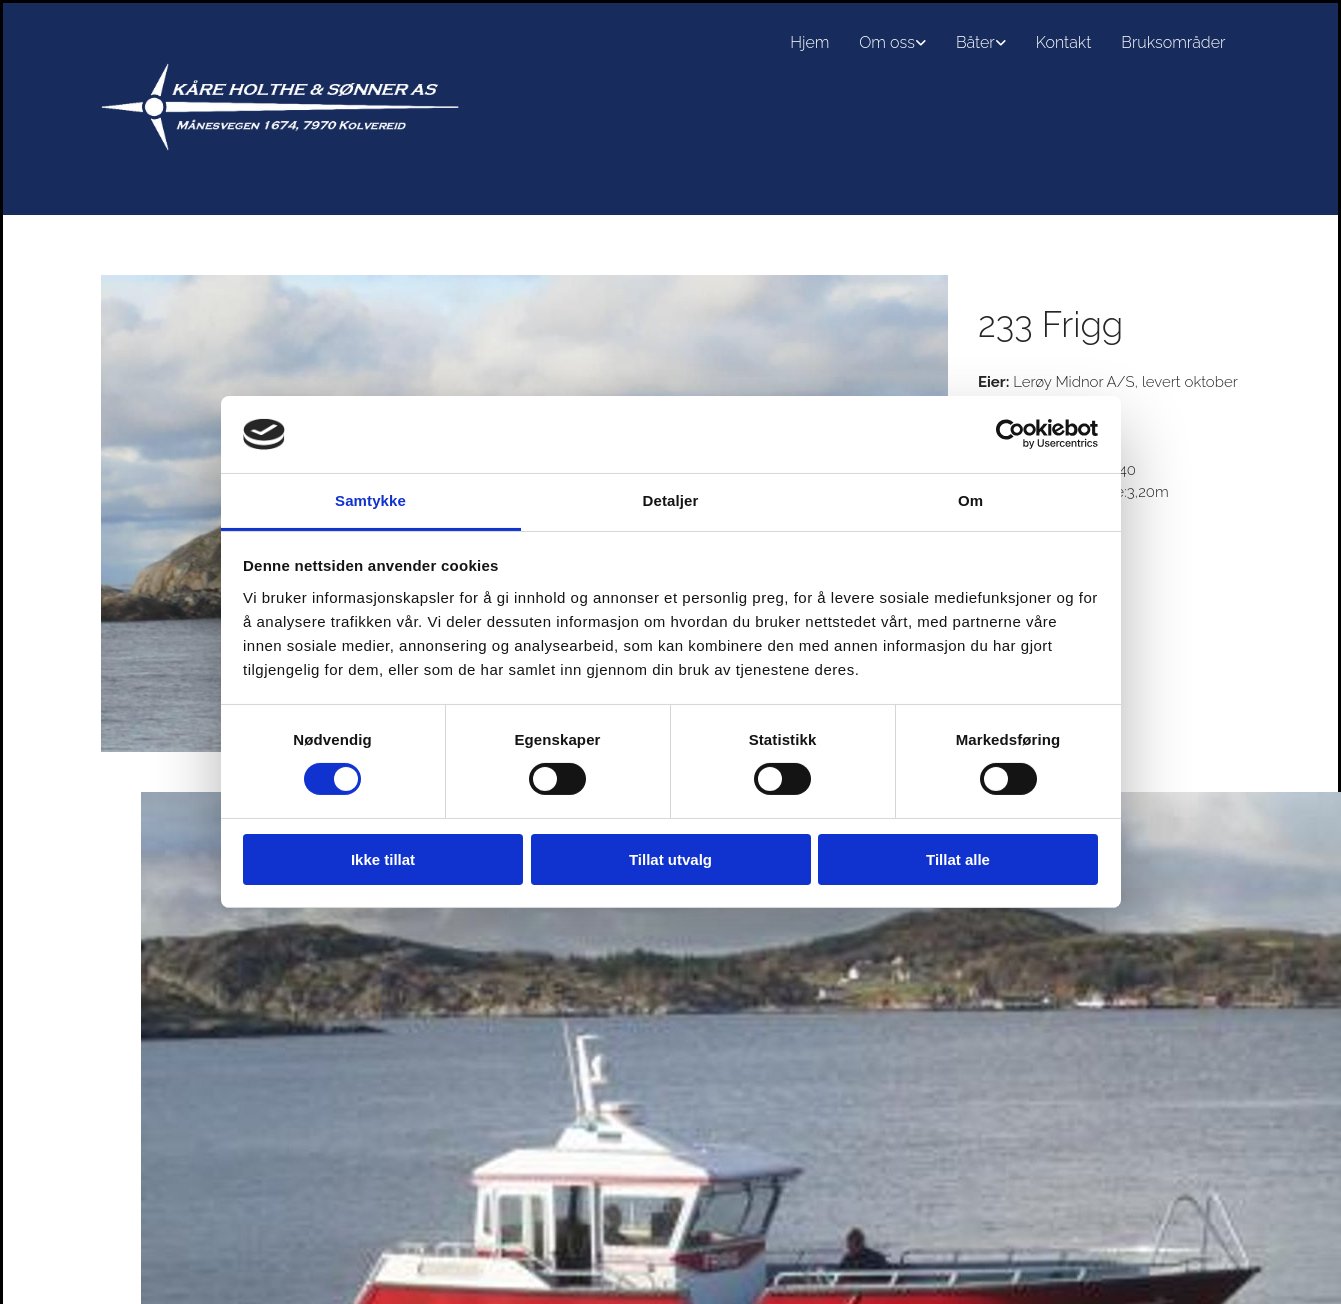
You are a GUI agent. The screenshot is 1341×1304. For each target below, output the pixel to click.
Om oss (887, 42)
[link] (892, 42)
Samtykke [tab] (370, 500)
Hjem (809, 42)
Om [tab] (970, 500)
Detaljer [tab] (671, 500)
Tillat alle (958, 859)
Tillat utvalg (670, 859)
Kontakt (1064, 42)
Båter (975, 42)
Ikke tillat (383, 859)
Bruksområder (1173, 42)
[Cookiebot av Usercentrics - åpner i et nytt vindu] (1010, 434)
